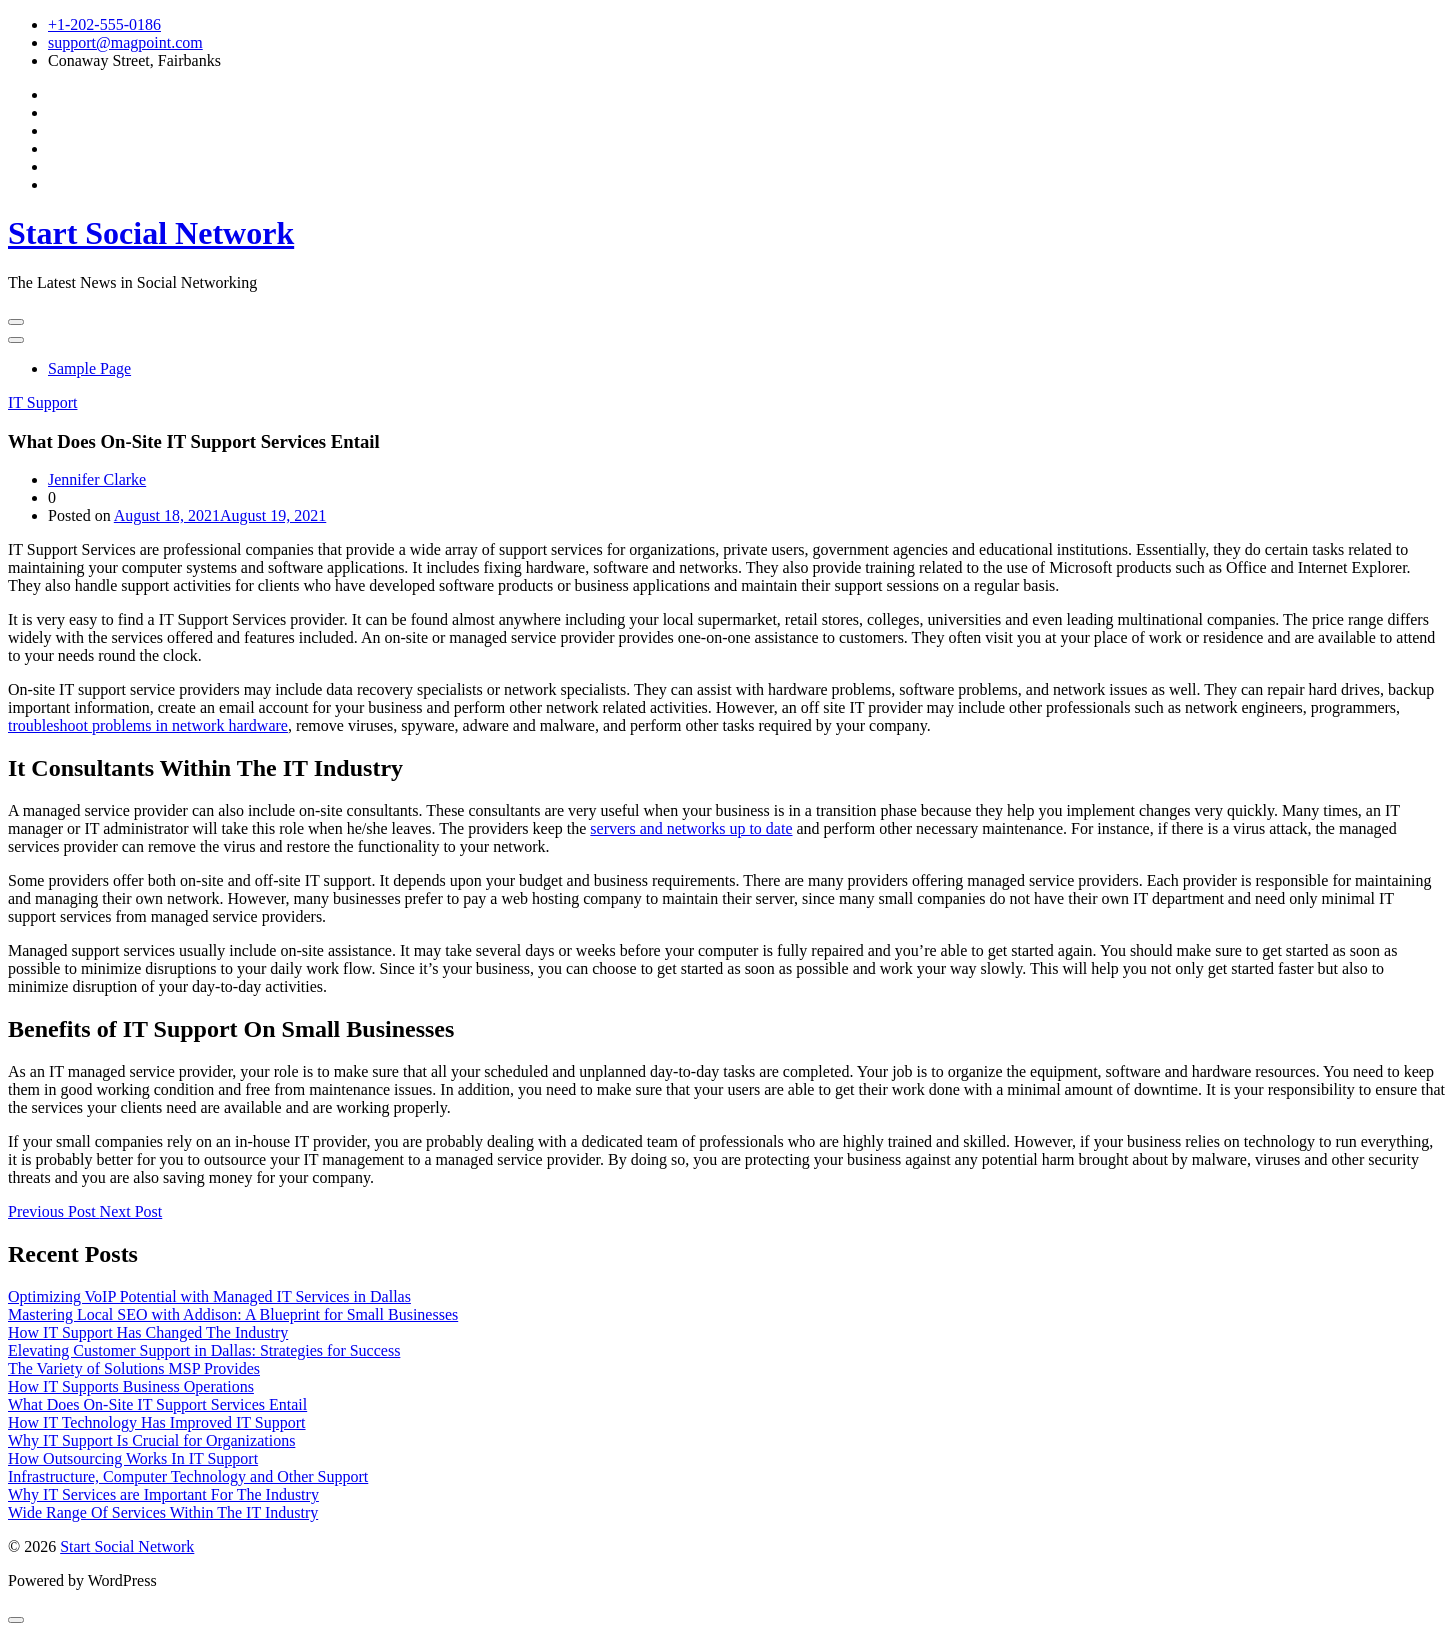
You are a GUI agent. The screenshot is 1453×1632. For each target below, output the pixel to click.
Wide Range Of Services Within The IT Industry (163, 1512)
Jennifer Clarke (97, 479)
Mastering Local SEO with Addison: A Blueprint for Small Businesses (233, 1314)
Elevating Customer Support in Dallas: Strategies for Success (204, 1350)
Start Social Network (151, 233)
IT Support (42, 402)
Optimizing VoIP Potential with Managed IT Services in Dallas (209, 1296)
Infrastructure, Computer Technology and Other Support (188, 1476)
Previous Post (54, 1211)
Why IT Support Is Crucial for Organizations (151, 1440)
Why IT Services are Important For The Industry (163, 1494)
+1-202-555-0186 (104, 24)
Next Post (131, 1211)
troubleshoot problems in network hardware (148, 725)
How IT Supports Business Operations (131, 1386)
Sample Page (89, 368)
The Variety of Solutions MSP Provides (134, 1368)
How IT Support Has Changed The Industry (148, 1332)
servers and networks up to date (691, 828)
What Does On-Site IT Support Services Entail (157, 1404)
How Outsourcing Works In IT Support (133, 1458)
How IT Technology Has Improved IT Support (157, 1422)
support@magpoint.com (125, 42)
